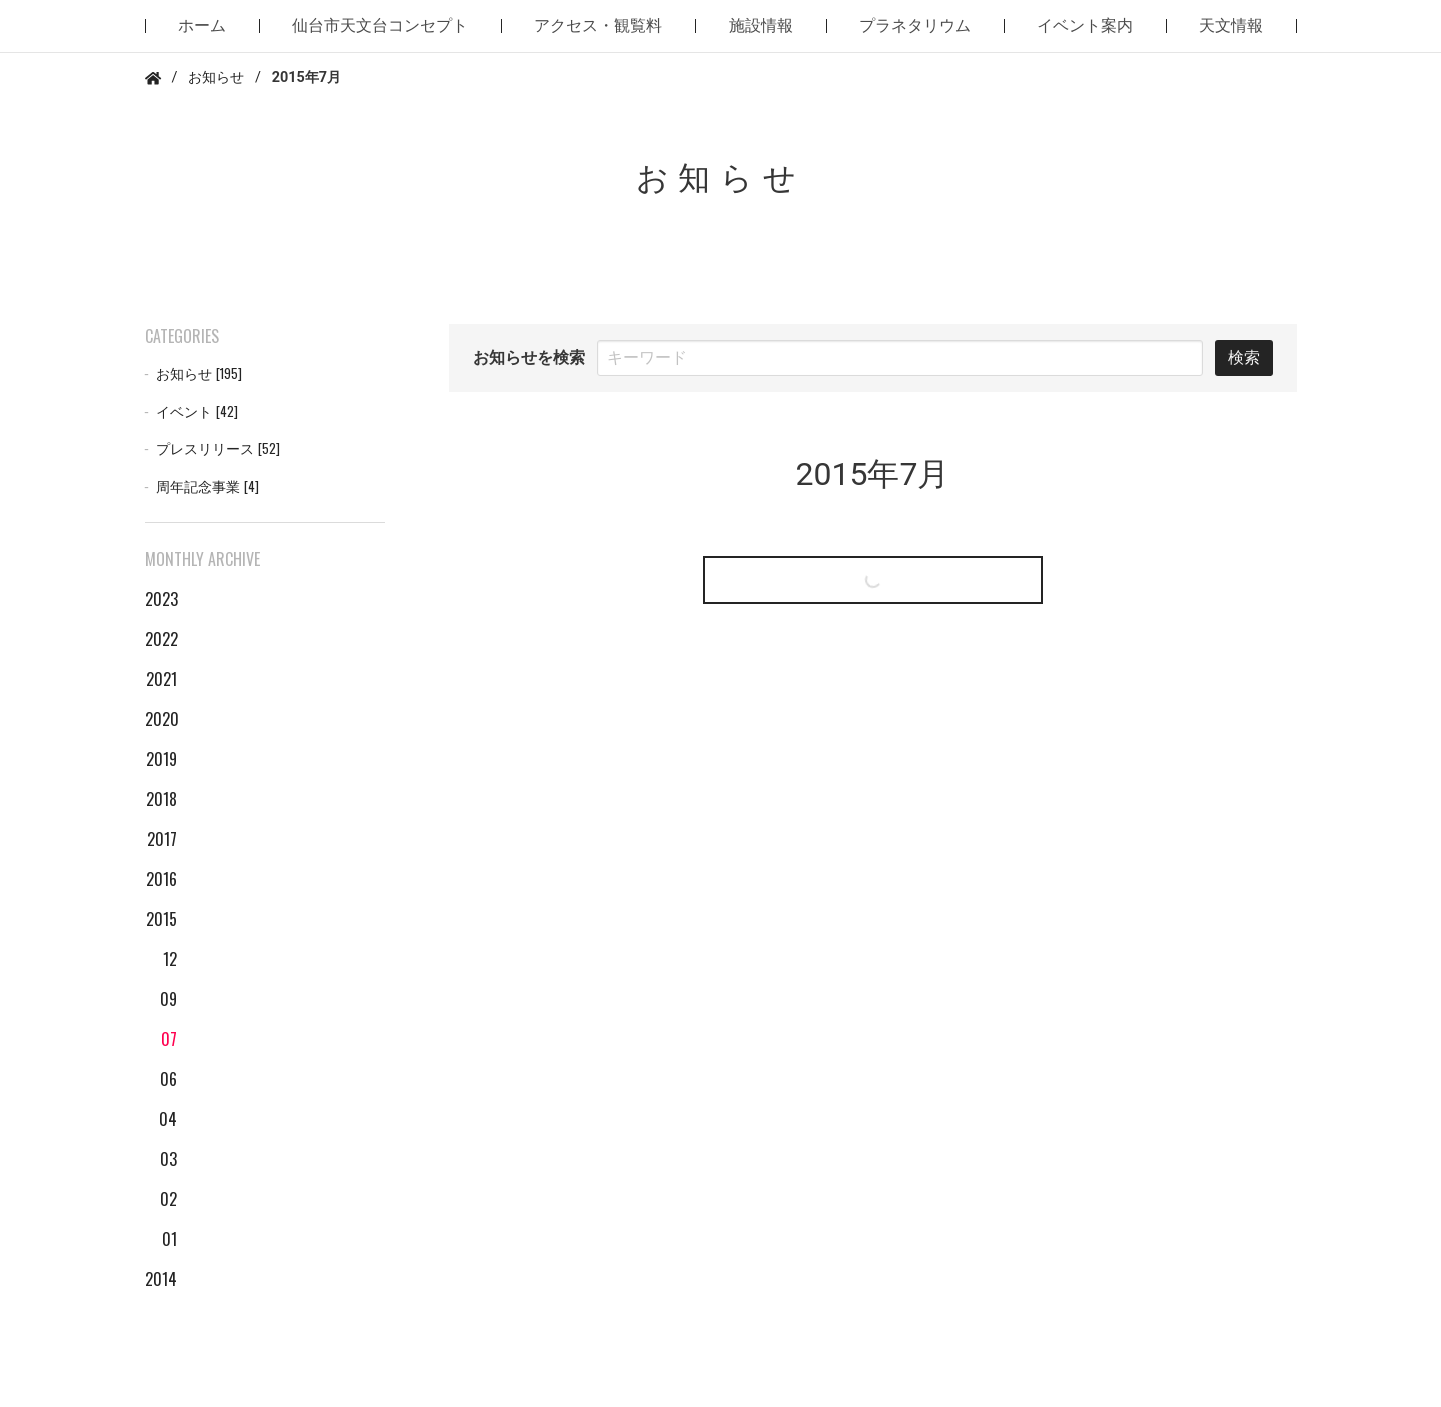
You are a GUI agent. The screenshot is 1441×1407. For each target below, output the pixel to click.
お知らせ (216, 77)
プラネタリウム (915, 25)
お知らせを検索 (529, 357)
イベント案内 (1085, 25)
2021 (161, 679)
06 (168, 1079)
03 (168, 1159)
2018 (161, 799)
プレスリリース (218, 448)
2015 (161, 919)
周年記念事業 (207, 486)
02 (168, 1199)
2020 (161, 719)
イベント (197, 411)
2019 (161, 759)
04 (168, 1119)
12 (170, 959)
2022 (161, 639)
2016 (161, 879)
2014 (161, 1279)
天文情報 (1231, 25)
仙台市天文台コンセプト (380, 25)
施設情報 (761, 25)
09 (168, 999)
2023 (161, 599)
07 (169, 1039)
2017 (162, 839)
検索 (1244, 357)
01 (169, 1239)
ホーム (202, 25)
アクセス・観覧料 (598, 25)
